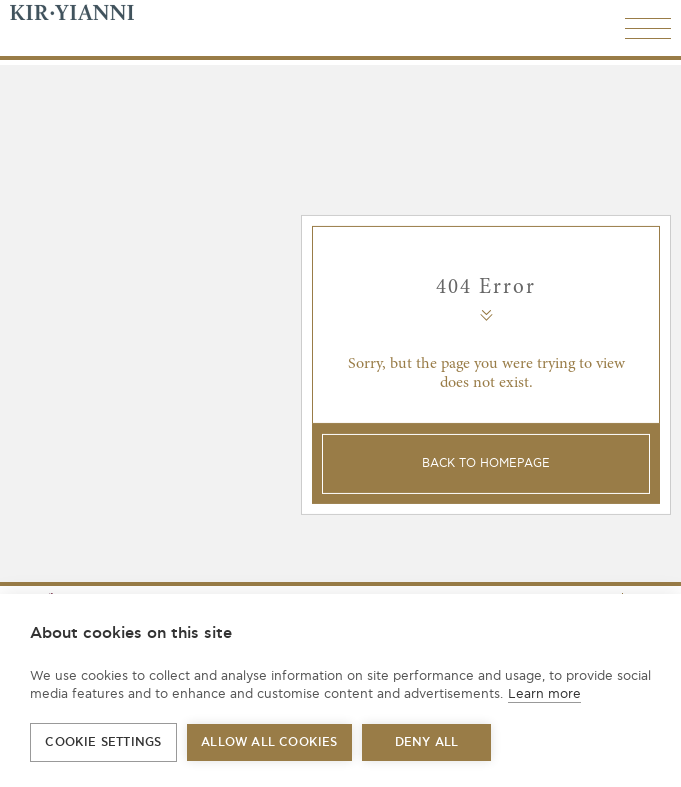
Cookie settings (103, 742)
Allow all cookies (269, 742)
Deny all (427, 742)
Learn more (544, 694)
